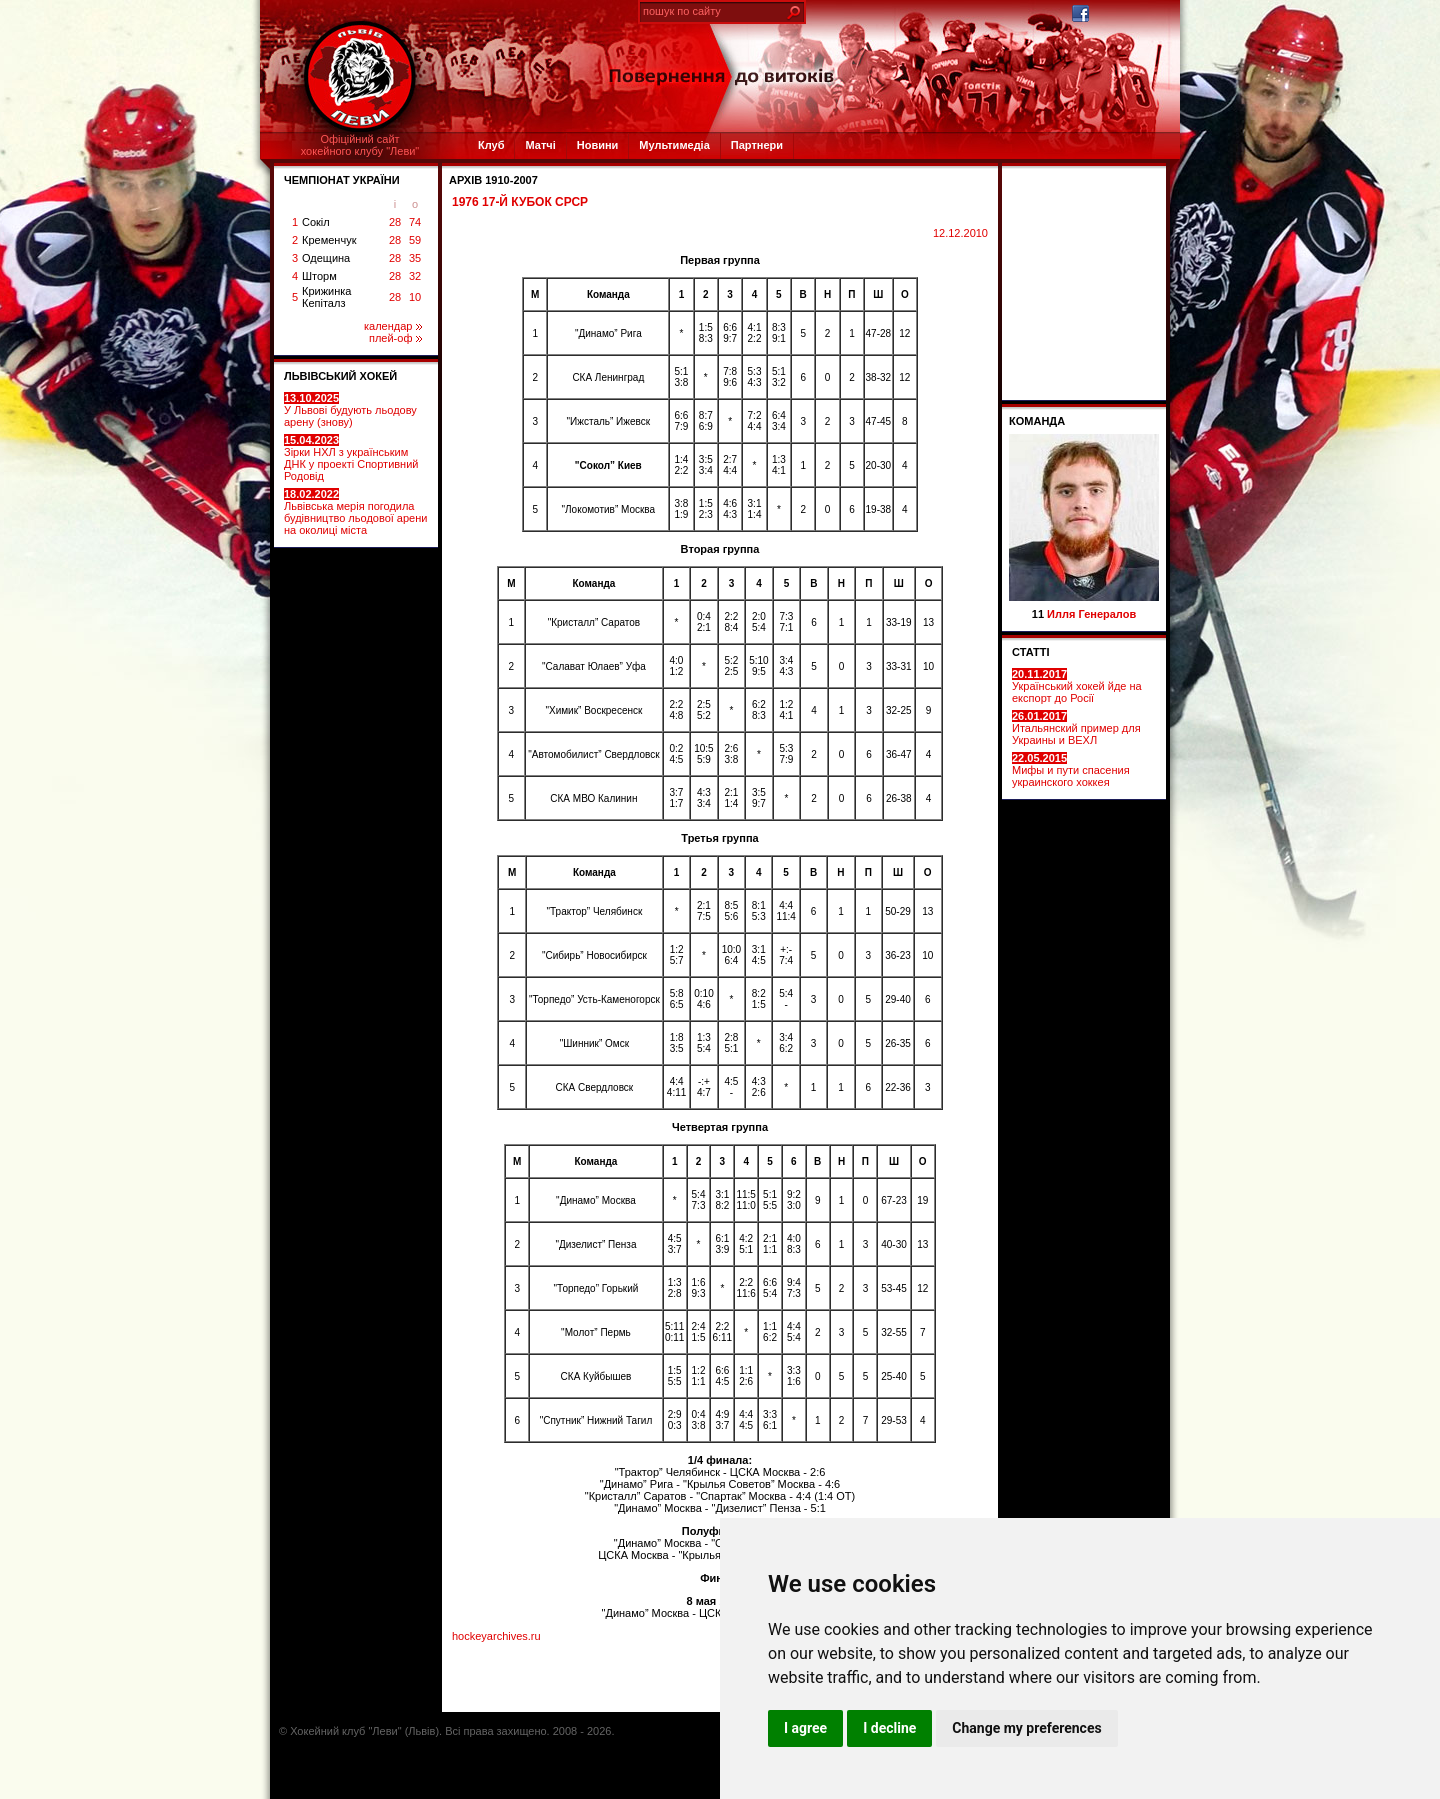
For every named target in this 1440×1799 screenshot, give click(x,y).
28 (395, 222)
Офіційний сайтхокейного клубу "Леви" (360, 145)
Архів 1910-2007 (493, 180)
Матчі (540, 145)
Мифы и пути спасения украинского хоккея (1071, 770)
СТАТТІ (1031, 652)
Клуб (491, 145)
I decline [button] (889, 1728)
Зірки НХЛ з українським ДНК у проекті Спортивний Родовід (351, 458)
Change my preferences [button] (1026, 1728)
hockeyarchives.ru (496, 1636)
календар (393, 326)
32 (415, 276)
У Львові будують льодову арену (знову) (350, 410)
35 (415, 258)
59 (415, 240)
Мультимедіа (674, 145)
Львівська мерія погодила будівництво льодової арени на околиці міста (355, 512)
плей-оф (395, 338)
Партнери (757, 145)
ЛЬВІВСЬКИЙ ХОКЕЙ (340, 376)
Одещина (326, 258)
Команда (1037, 421)
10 (415, 297)
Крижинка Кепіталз (326, 297)
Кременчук (329, 240)
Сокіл (316, 222)
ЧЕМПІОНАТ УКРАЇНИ (342, 180)
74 (415, 222)
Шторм (319, 276)
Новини (598, 145)
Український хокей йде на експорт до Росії (1077, 686)
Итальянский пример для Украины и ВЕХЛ (1076, 728)
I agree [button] (805, 1728)
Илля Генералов (1091, 614)
